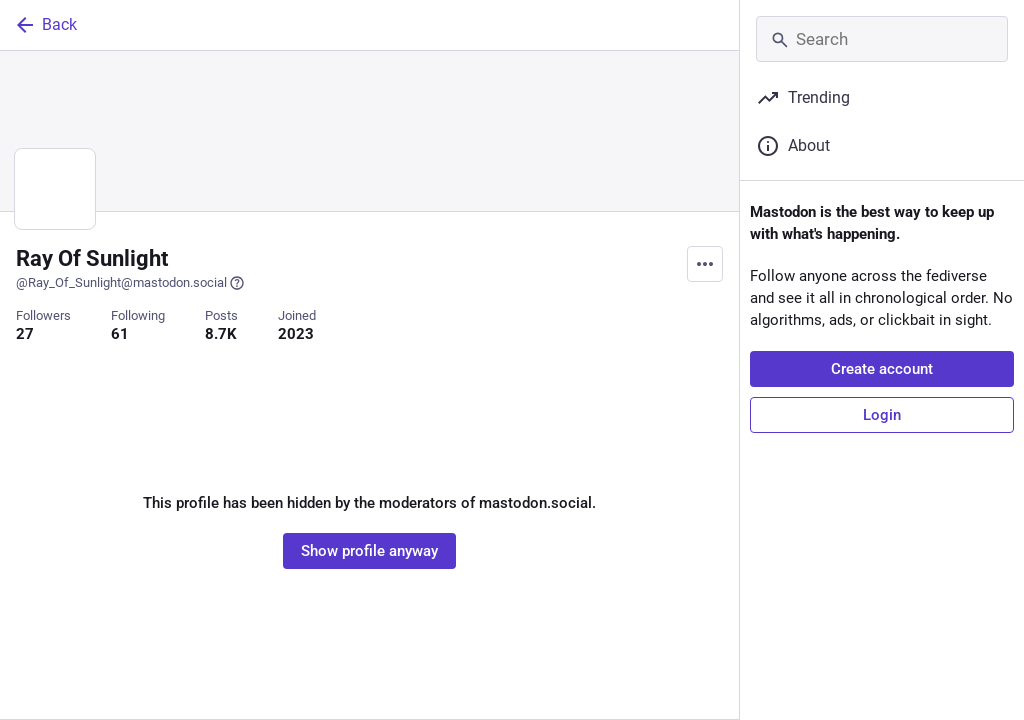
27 (25, 334)
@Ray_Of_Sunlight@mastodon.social (130, 283)
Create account (882, 369)
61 (120, 334)
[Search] (882, 39)
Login (882, 415)
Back (45, 25)
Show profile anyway (369, 551)
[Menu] (705, 264)
